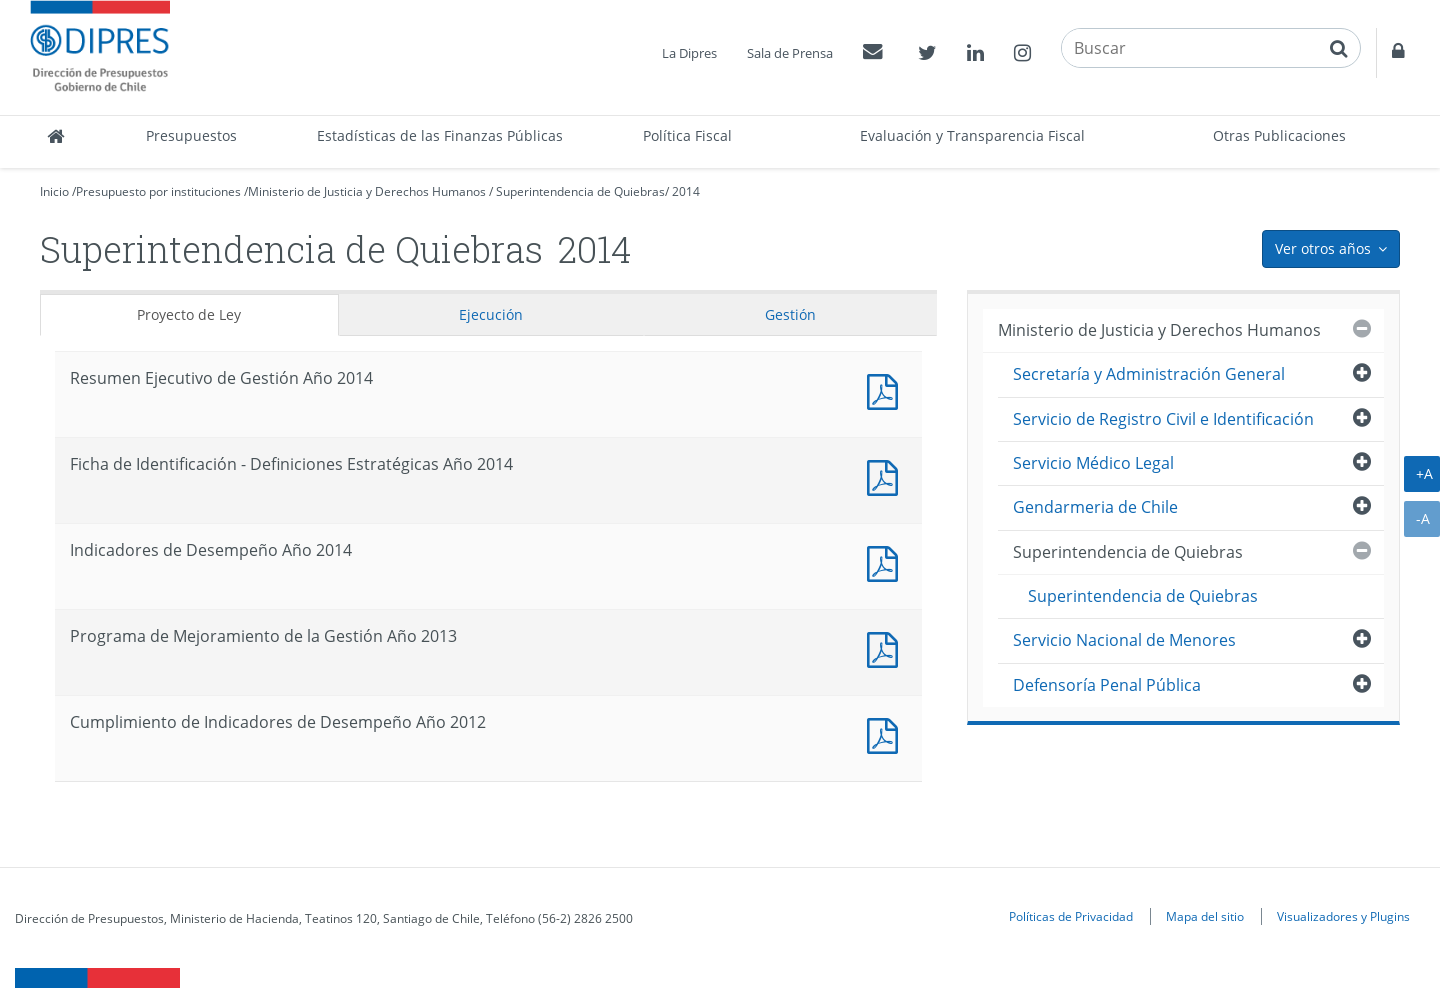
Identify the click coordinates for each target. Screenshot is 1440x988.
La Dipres (689, 53)
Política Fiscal (687, 135)
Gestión (790, 314)
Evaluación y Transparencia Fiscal (972, 135)
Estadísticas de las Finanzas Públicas (440, 135)
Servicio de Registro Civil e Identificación (1163, 419)
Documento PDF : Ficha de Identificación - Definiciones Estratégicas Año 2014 (887, 475)
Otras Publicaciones (1279, 135)
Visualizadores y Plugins (1343, 916)
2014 (686, 191)
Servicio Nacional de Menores (1124, 640)
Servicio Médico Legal (1093, 463)
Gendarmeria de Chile (1095, 507)
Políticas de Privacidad (1071, 916)
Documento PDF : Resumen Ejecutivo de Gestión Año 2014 (887, 389)
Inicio (54, 191)
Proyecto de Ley (189, 314)
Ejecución (491, 314)
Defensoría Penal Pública (1107, 685)
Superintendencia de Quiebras (580, 191)
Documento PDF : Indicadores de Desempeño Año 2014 (887, 561)
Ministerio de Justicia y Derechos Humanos (367, 191)
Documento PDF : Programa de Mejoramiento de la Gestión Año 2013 (887, 647)
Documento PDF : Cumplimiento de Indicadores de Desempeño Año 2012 (887, 733)
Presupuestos (191, 135)
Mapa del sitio (1205, 916)
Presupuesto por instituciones (158, 191)
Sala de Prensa (790, 53)
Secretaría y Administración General (1149, 374)
